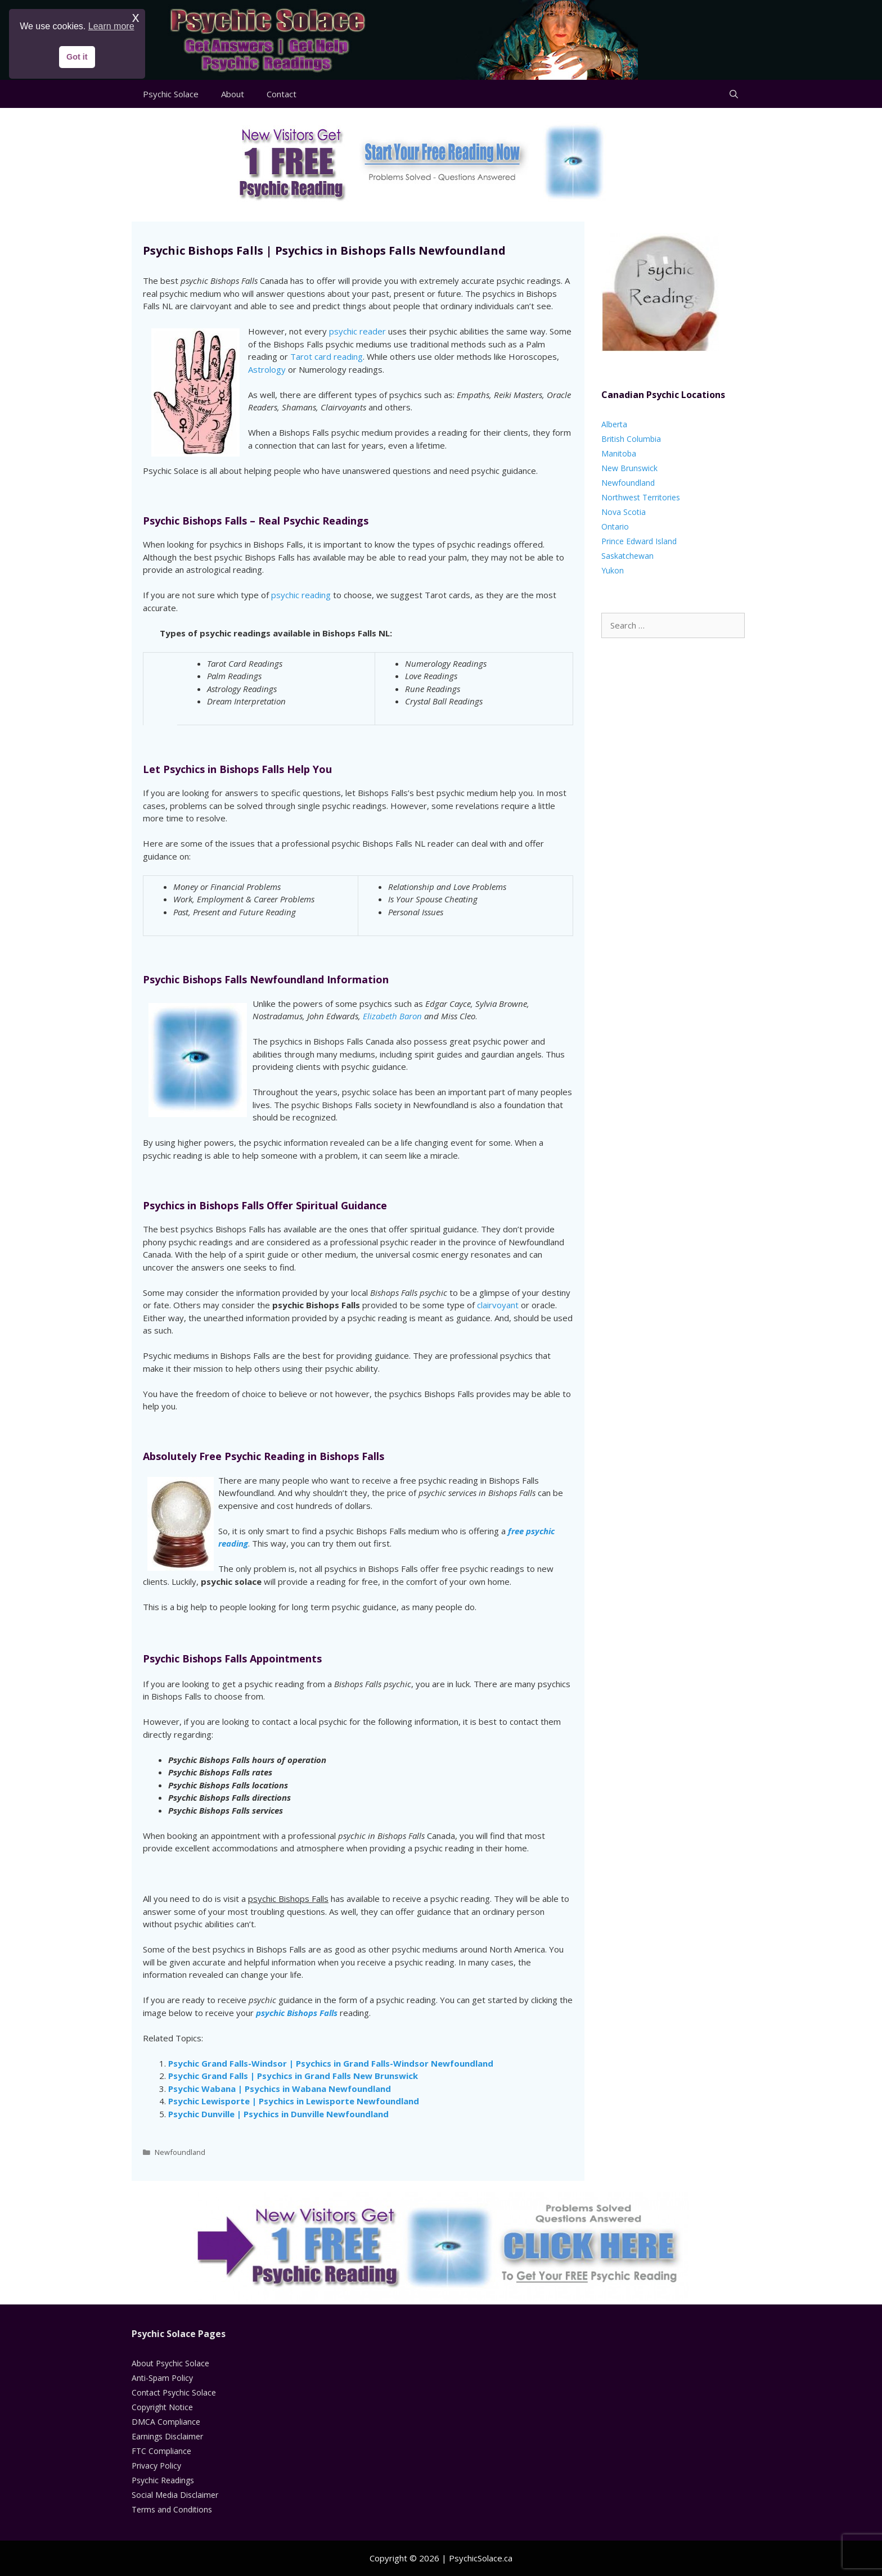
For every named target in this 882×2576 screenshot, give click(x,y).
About (232, 94)
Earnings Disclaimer (167, 2436)
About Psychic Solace (170, 2363)
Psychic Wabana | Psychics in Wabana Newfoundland (279, 2088)
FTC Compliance (161, 2451)
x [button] (136, 17)
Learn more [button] (111, 26)
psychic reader (357, 331)
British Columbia (631, 438)
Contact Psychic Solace (174, 2392)
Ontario (615, 526)
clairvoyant (498, 1304)
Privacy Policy (156, 2465)
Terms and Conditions (172, 2509)
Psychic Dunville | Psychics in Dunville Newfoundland (278, 2113)
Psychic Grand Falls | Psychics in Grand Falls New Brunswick (293, 2075)
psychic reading (301, 594)
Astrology (267, 369)
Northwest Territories (640, 497)
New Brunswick (629, 468)
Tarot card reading (326, 356)
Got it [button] (77, 56)
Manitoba (618, 453)
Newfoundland (180, 2152)
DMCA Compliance (166, 2421)
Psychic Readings (163, 2480)
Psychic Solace (171, 94)
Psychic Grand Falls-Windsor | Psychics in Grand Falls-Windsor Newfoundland (330, 2063)
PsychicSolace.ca (480, 2558)
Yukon (612, 570)
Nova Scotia (623, 512)
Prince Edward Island (639, 541)
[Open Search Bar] (733, 94)
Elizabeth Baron (392, 1016)
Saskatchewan (627, 555)
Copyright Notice (162, 2407)
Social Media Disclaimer (175, 2494)
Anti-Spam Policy (162, 2377)
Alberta (614, 424)
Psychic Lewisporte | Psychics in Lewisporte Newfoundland (293, 2101)
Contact (281, 94)
